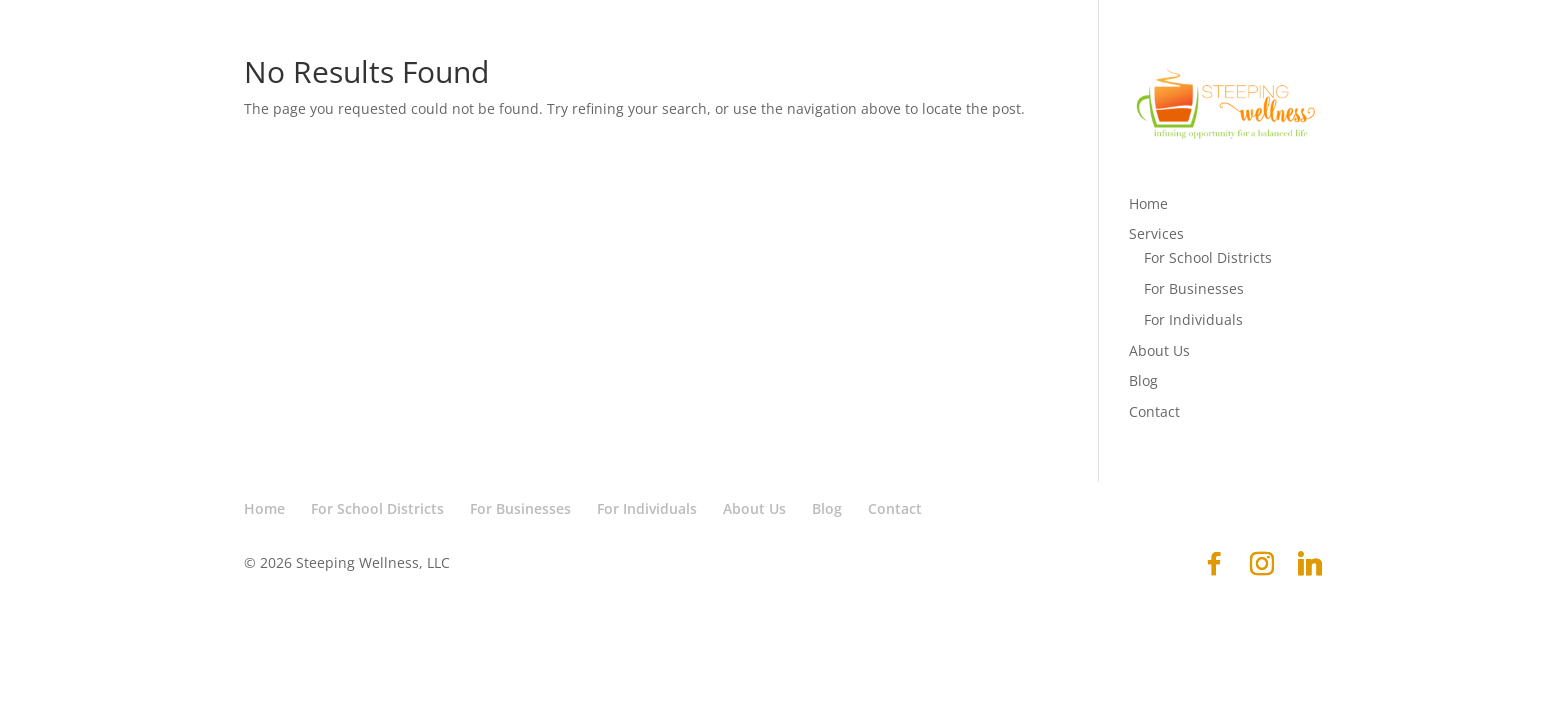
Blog (1143, 380)
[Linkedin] (1310, 564)
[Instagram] (1262, 564)
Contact (1154, 411)
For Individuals (1193, 319)
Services (1156, 233)
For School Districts (1208, 257)
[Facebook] (1214, 564)
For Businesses (1194, 288)
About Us (1159, 350)
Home (1148, 203)
